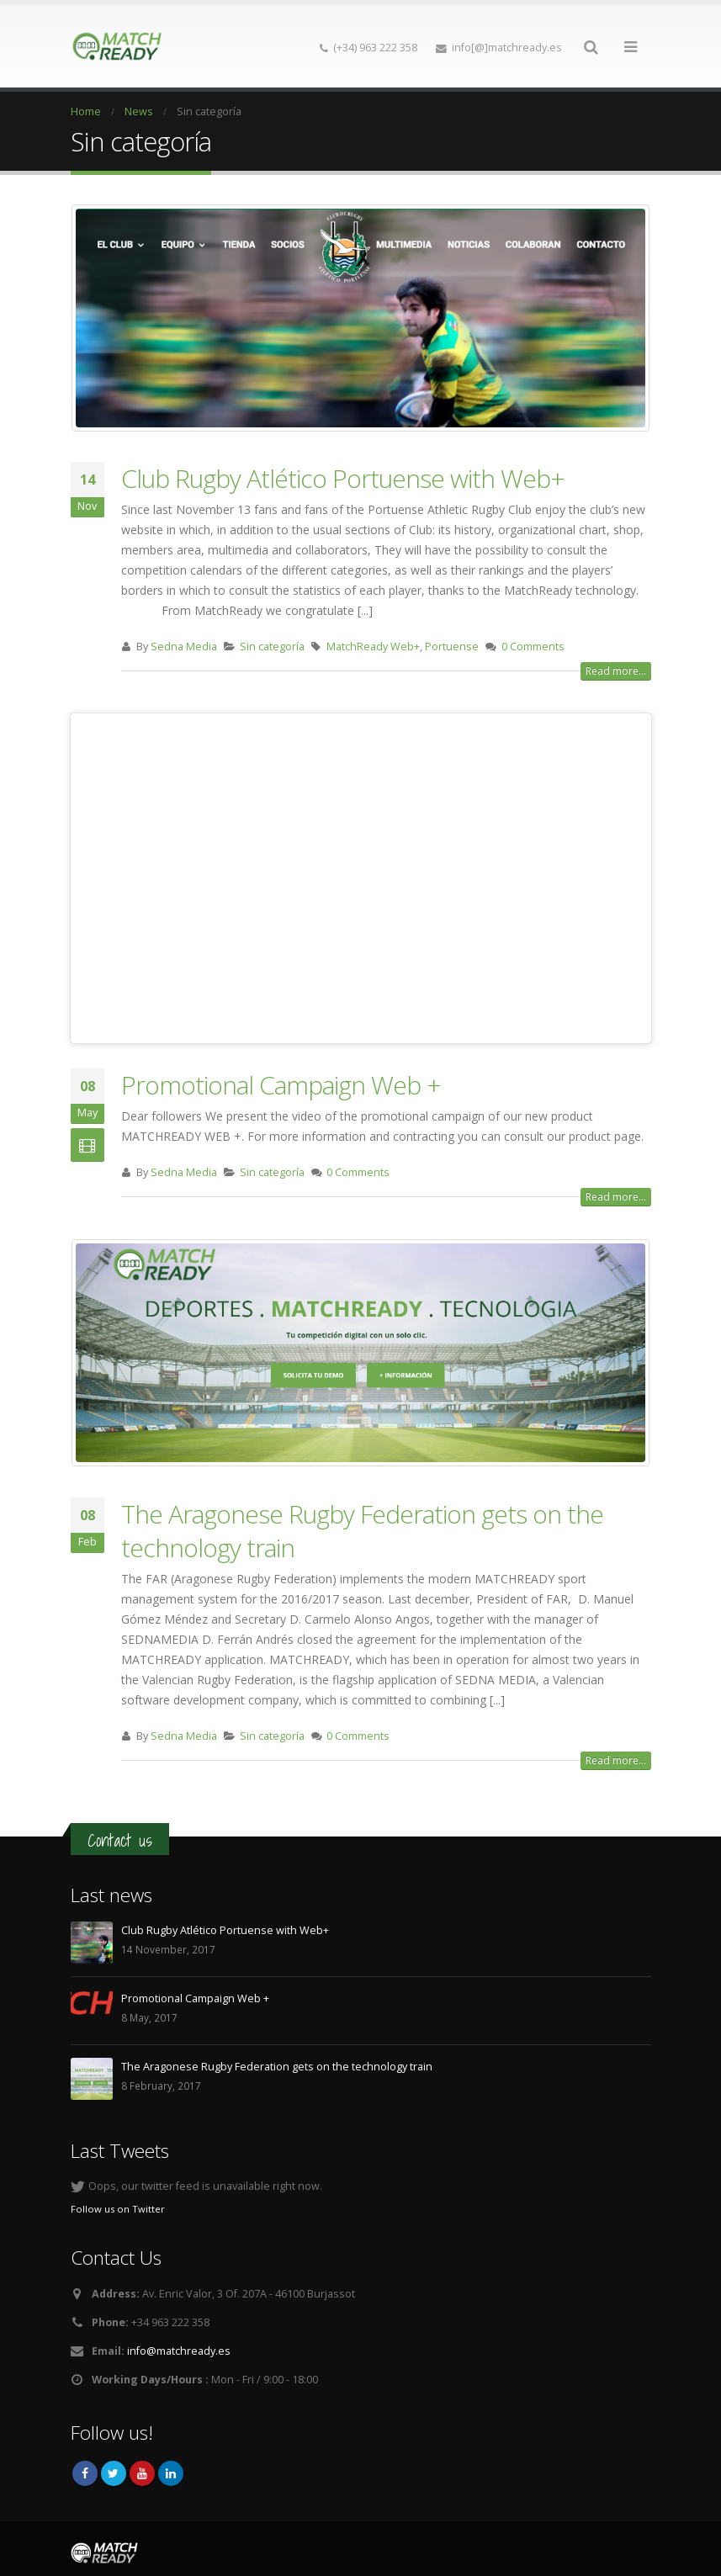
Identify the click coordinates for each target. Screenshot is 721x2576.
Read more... (616, 671)
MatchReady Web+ (373, 646)
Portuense (452, 646)
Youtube (142, 2473)
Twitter (113, 2473)
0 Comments (533, 646)
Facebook (85, 2473)
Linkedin (170, 2473)
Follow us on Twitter (118, 2208)
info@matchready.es (179, 2351)
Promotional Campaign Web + (281, 1085)
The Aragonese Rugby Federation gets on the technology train (362, 1531)
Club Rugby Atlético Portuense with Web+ (343, 478)
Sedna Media (184, 646)
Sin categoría (272, 646)
